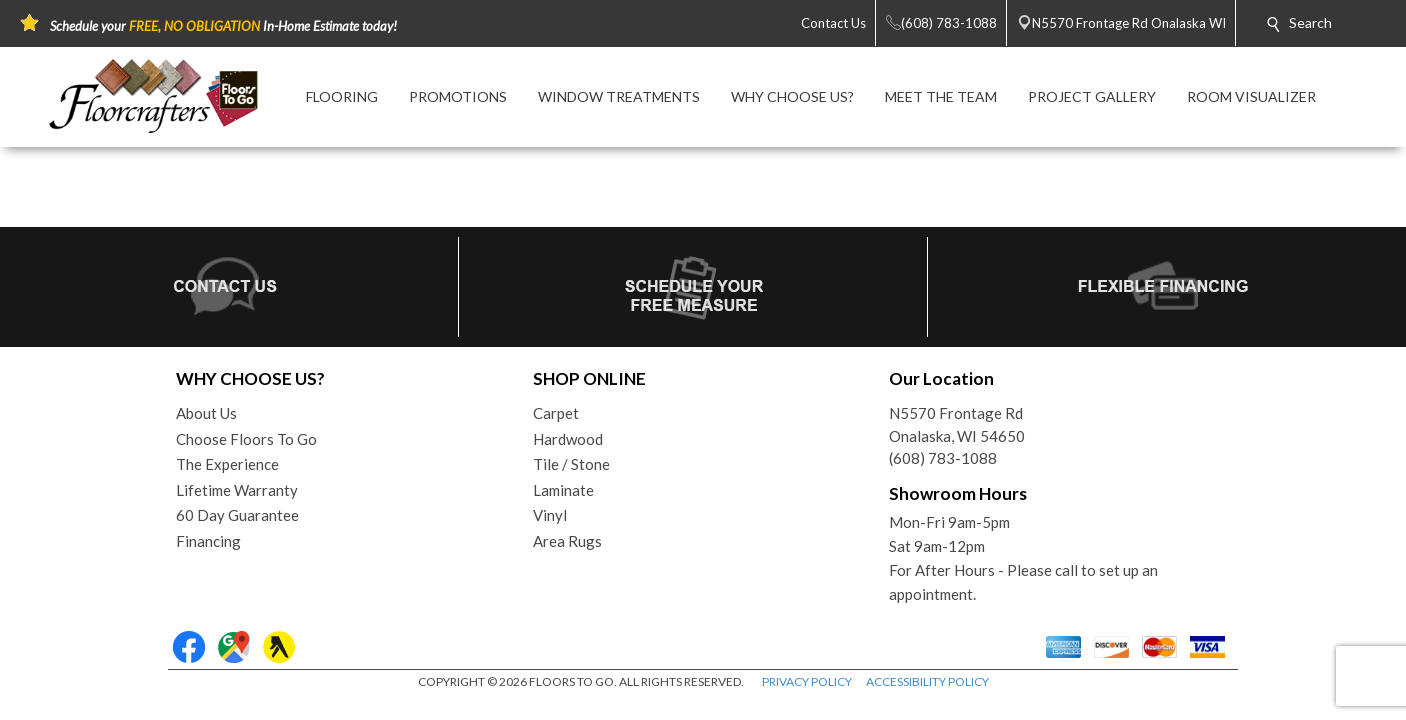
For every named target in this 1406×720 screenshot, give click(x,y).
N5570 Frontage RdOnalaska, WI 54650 (957, 424)
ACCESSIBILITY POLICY (927, 681)
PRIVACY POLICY (807, 681)
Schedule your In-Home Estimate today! (223, 26)
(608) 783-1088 (943, 458)
